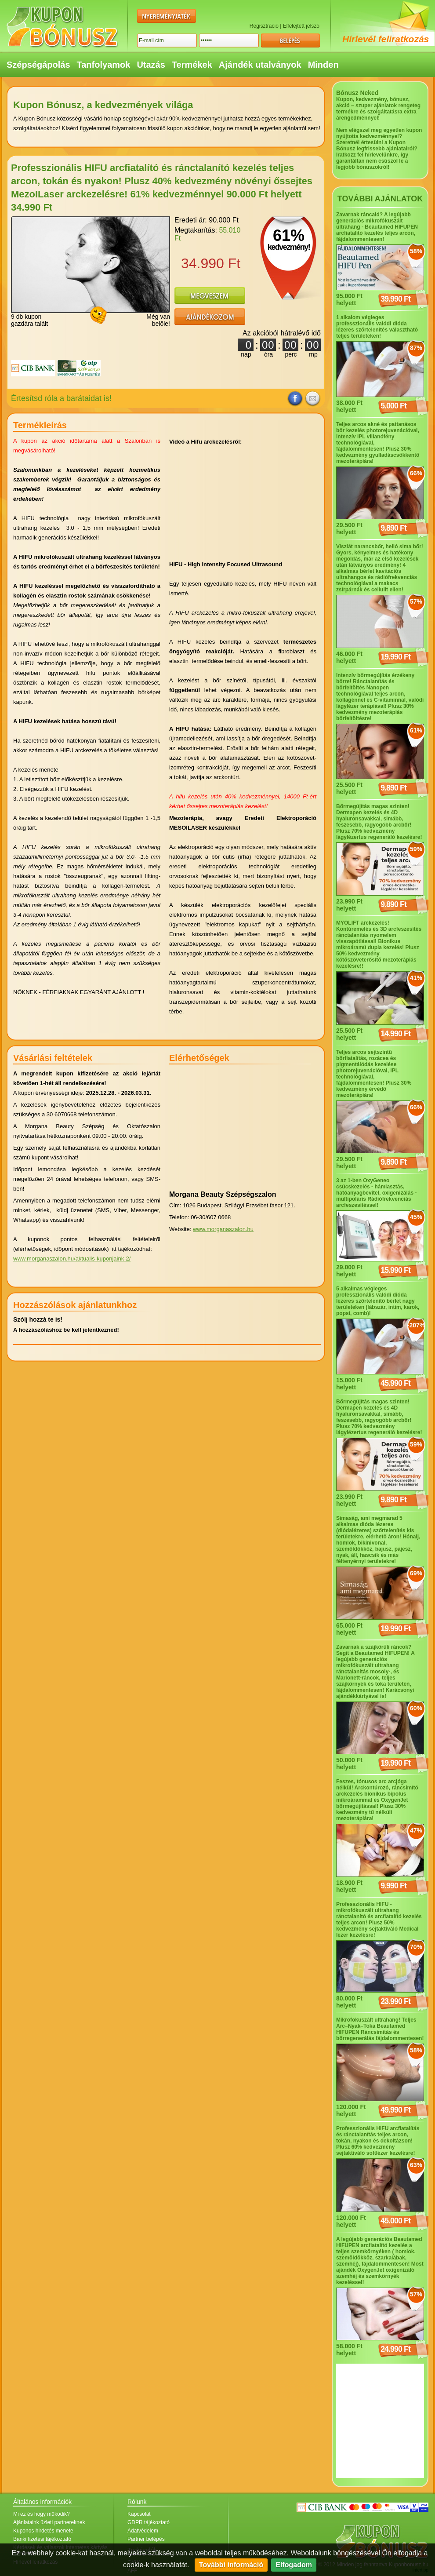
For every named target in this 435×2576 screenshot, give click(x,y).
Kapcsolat (139, 2514)
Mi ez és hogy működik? (41, 2514)
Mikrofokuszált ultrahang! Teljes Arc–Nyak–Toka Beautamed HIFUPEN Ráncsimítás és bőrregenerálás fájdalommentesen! (380, 2029)
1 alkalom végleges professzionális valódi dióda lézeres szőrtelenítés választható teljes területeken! (377, 326)
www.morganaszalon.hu (223, 1229)
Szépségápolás (38, 64)
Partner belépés (146, 2539)
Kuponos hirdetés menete (43, 2531)
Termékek (192, 64)
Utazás (151, 64)
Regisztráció (264, 26)
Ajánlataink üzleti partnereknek (49, 2522)
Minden (323, 64)
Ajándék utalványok (260, 64)
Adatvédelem (142, 2531)
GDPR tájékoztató (148, 2522)
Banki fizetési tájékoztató (42, 2539)
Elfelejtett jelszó (301, 26)
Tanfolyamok (103, 64)
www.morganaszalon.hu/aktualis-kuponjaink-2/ (71, 1258)
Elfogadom (294, 2565)
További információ (231, 2565)
